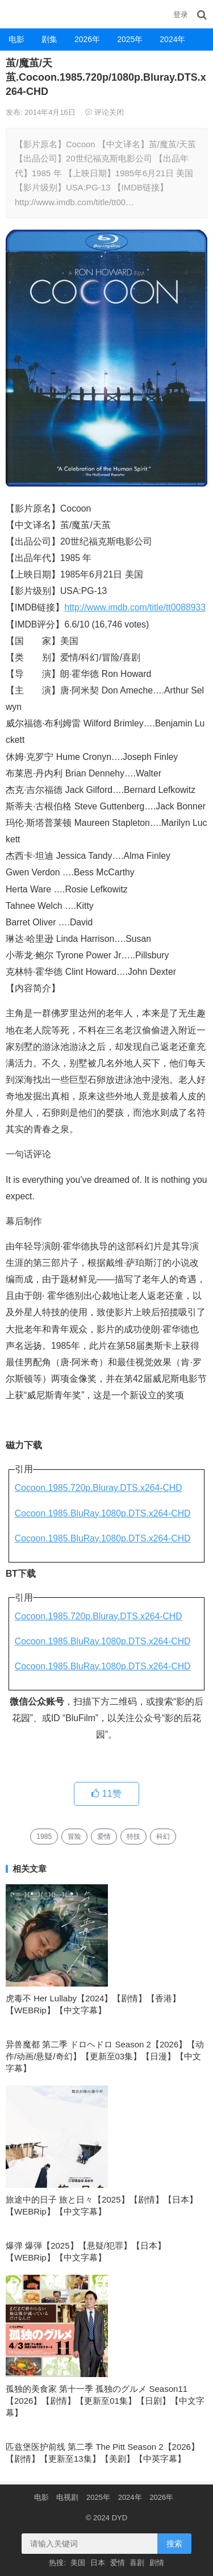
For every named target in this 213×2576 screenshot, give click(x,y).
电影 (16, 39)
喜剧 (137, 2562)
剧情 (156, 2562)
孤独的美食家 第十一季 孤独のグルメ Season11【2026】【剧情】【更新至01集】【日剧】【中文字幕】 (105, 2400)
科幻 (163, 1836)
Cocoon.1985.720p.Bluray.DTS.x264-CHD (98, 1488)
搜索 (174, 2543)
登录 (180, 14)
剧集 (49, 39)
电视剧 (67, 2497)
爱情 (104, 1836)
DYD (14, 14)
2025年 (130, 39)
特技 (133, 1836)
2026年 (87, 39)
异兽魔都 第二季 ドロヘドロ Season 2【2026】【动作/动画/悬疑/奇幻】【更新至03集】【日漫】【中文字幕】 (105, 2056)
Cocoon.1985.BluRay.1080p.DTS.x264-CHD (103, 1513)
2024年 (172, 39)
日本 (97, 2562)
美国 (77, 2562)
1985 (44, 1836)
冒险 (74, 1836)
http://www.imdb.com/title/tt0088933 (135, 607)
